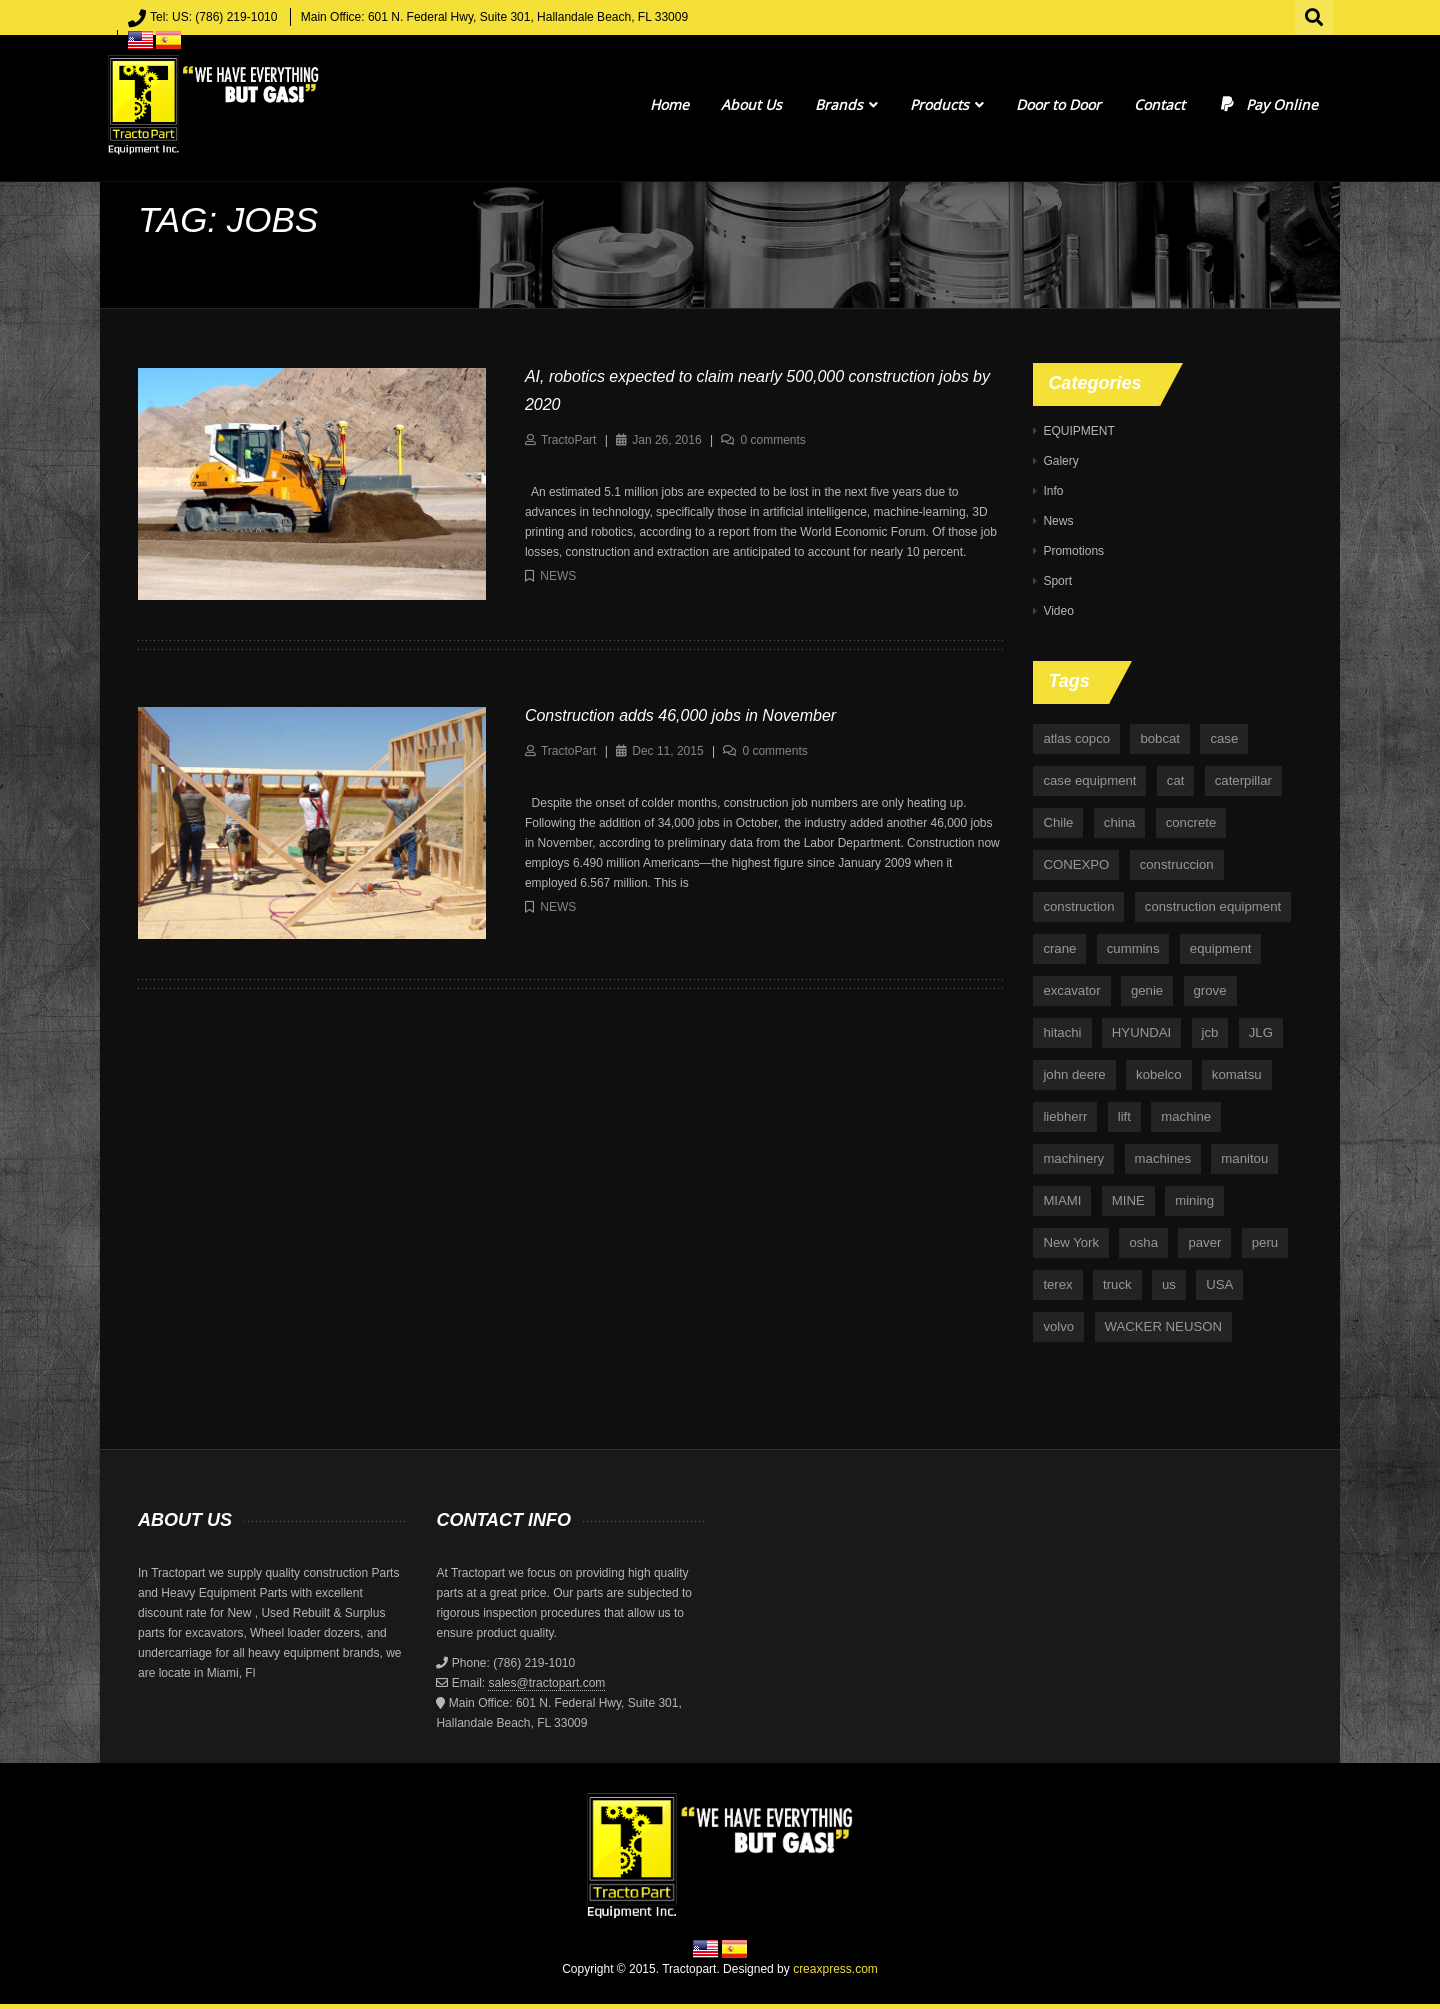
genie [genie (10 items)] (1147, 990)
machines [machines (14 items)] (1163, 1158)
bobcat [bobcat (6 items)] (1160, 738)
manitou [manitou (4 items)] (1244, 1158)
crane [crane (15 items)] (1059, 948)
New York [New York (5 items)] (1071, 1242)
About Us (751, 104)
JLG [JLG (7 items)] (1261, 1032)
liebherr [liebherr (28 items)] (1065, 1116)
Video (1058, 611)
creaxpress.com (835, 1969)
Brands (846, 104)
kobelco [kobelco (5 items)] (1158, 1074)
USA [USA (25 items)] (1219, 1284)
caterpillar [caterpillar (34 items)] (1243, 780)
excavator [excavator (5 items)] (1071, 990)
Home (669, 104)
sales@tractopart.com (546, 1683)
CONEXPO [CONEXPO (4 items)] (1076, 864)
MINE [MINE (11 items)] (1128, 1200)
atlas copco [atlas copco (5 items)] (1076, 738)
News (558, 576)
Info (1053, 491)
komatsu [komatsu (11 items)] (1237, 1074)
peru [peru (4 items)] (1265, 1242)
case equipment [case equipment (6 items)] (1089, 780)
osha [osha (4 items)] (1143, 1242)
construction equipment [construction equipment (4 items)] (1213, 906)
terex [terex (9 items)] (1057, 1284)
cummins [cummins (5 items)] (1133, 948)
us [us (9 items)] (1169, 1284)
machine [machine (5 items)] (1186, 1116)
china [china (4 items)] (1120, 822)
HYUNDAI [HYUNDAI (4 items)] (1141, 1032)
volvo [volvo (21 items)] (1058, 1326)
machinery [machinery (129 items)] (1073, 1158)
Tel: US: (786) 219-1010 (213, 17)
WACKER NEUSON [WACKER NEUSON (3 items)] (1163, 1326)
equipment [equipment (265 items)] (1221, 948)
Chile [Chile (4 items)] (1058, 822)
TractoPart (569, 440)
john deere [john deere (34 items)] (1074, 1074)
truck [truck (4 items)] (1117, 1284)
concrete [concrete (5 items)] (1191, 822)
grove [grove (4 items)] (1210, 990)
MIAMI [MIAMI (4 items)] (1062, 1200)
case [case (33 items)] (1224, 738)
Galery (1060, 461)
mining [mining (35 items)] (1194, 1200)
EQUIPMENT (1078, 431)
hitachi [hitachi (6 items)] (1062, 1032)
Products (947, 104)
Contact (1159, 104)
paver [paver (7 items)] (1204, 1242)
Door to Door (1058, 104)
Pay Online (1267, 104)
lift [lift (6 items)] (1124, 1116)
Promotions (1073, 551)
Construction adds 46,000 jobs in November (680, 715)
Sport (1057, 581)
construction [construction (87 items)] (1078, 906)
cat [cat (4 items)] (1176, 780)
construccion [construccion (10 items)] (1177, 864)
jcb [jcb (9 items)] (1210, 1032)
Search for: (1315, 15)
